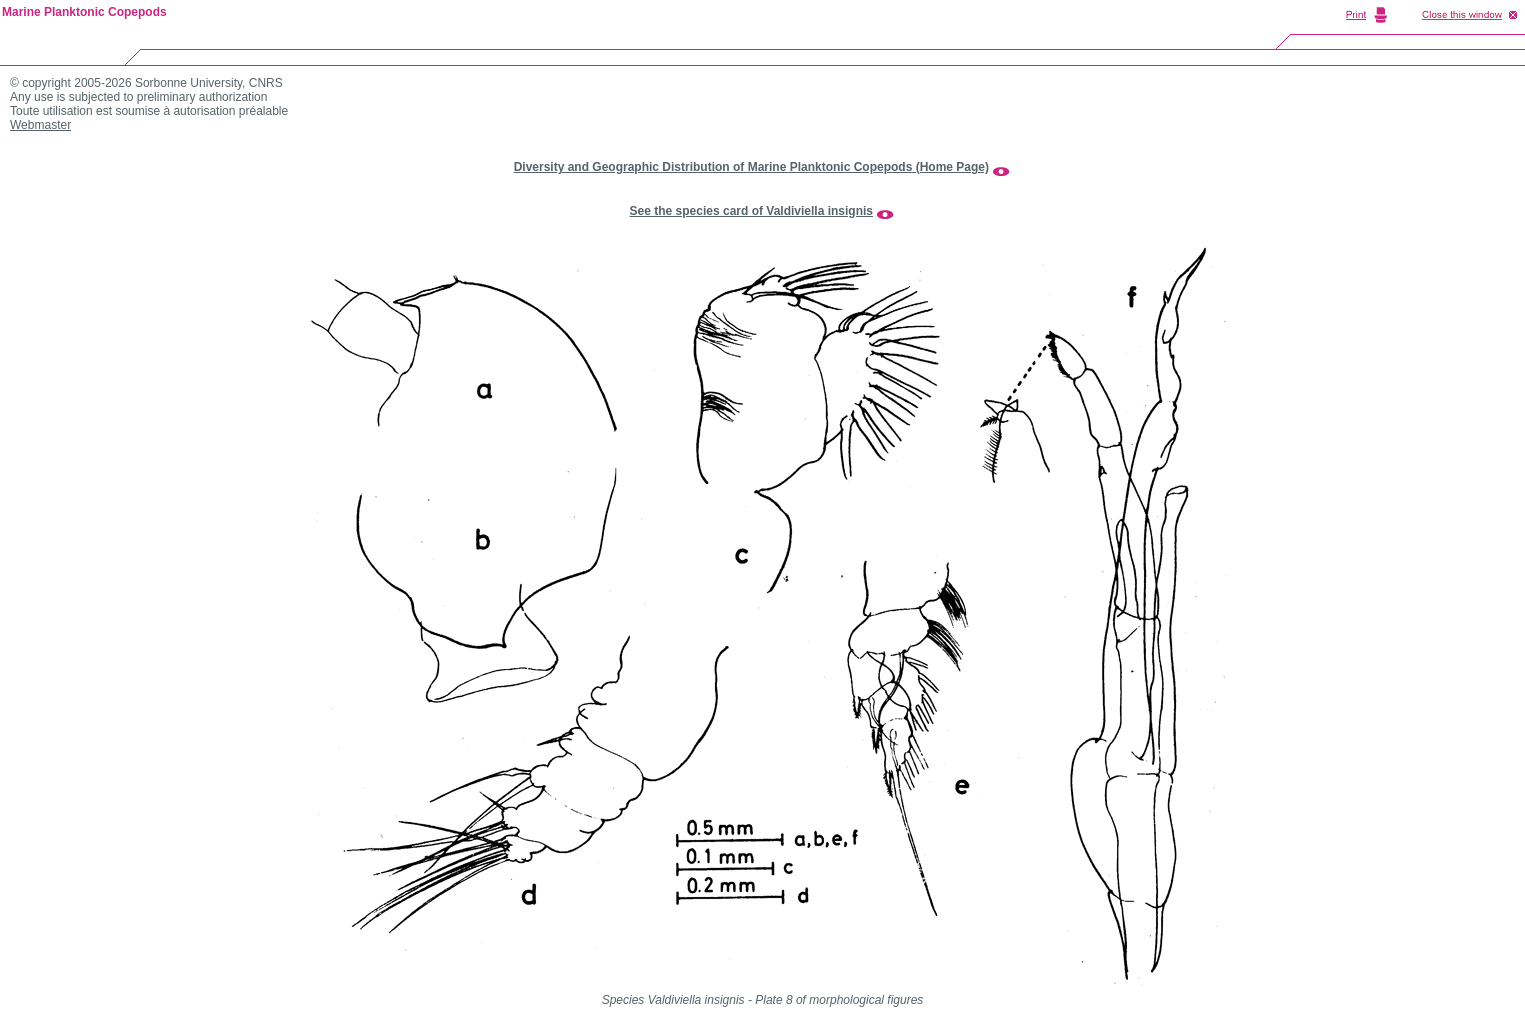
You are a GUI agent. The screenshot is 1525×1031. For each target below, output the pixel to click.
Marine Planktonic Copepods (84, 12)
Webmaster (40, 125)
